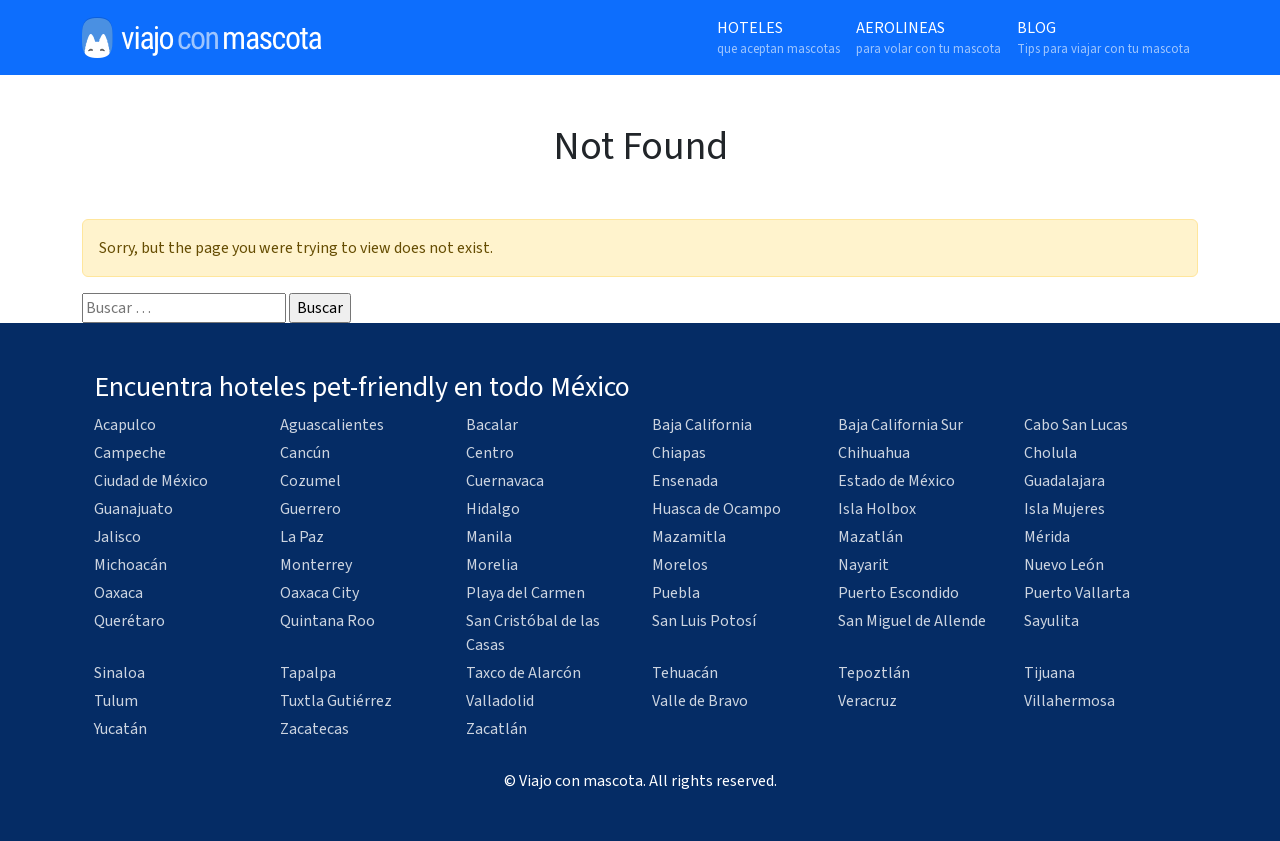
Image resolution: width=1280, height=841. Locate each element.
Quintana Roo (327, 621)
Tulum (116, 701)
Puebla (676, 593)
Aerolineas (928, 38)
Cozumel (310, 481)
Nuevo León (1064, 565)
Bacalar (492, 425)
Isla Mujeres (1064, 509)
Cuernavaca (505, 481)
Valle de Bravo (700, 701)
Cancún (305, 453)
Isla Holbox (877, 509)
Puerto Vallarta (1077, 593)
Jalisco (117, 537)
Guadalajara (1064, 481)
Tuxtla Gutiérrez (336, 701)
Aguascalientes (332, 425)
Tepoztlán (874, 673)
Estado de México (896, 481)
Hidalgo (493, 509)
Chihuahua (874, 453)
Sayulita (1051, 621)
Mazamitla (689, 537)
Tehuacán (685, 673)
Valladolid (500, 701)
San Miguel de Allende (912, 621)
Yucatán (120, 729)
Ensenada (685, 481)
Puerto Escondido (898, 593)
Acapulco (125, 425)
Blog (1103, 38)
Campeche (130, 453)
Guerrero (310, 509)
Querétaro (129, 621)
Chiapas (679, 453)
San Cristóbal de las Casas (533, 633)
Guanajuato (133, 509)
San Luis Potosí (704, 621)
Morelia (492, 565)
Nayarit (863, 565)
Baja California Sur (900, 425)
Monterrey (316, 565)
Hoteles (778, 38)
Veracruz (867, 701)
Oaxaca (118, 593)
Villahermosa (1069, 701)
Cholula (1050, 453)
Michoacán (130, 565)
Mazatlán (870, 537)
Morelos (680, 565)
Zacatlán (496, 729)
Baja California (702, 425)
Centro (490, 453)
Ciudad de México (151, 481)
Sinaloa (119, 673)
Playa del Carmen (525, 593)
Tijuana (1049, 673)
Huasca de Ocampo (716, 509)
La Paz (302, 537)
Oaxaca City (319, 593)
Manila (489, 537)
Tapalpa (308, 673)
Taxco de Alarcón (523, 673)
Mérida (1047, 537)
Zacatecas (314, 729)
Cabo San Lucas (1076, 425)
